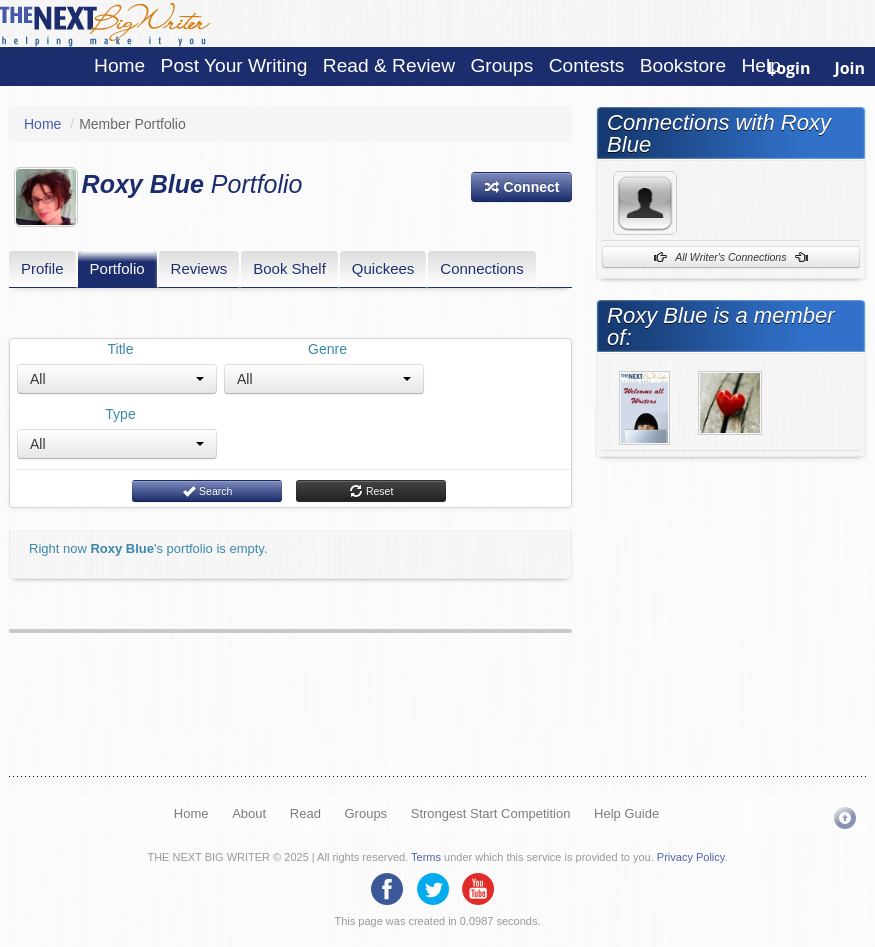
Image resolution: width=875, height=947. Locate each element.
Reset (371, 491)
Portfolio (117, 268)
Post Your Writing (234, 65)
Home (119, 65)
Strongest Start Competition (491, 813)
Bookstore (683, 65)
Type (120, 414)
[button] (522, 187)
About (249, 813)
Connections (481, 268)
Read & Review (389, 65)
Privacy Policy (691, 857)
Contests (587, 65)
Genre (327, 349)
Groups (501, 65)
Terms (426, 857)
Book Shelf (289, 268)
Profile (42, 268)
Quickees (383, 268)
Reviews (199, 268)
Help (760, 65)
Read (305, 813)
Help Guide (626, 813)
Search (207, 491)
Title (121, 349)
